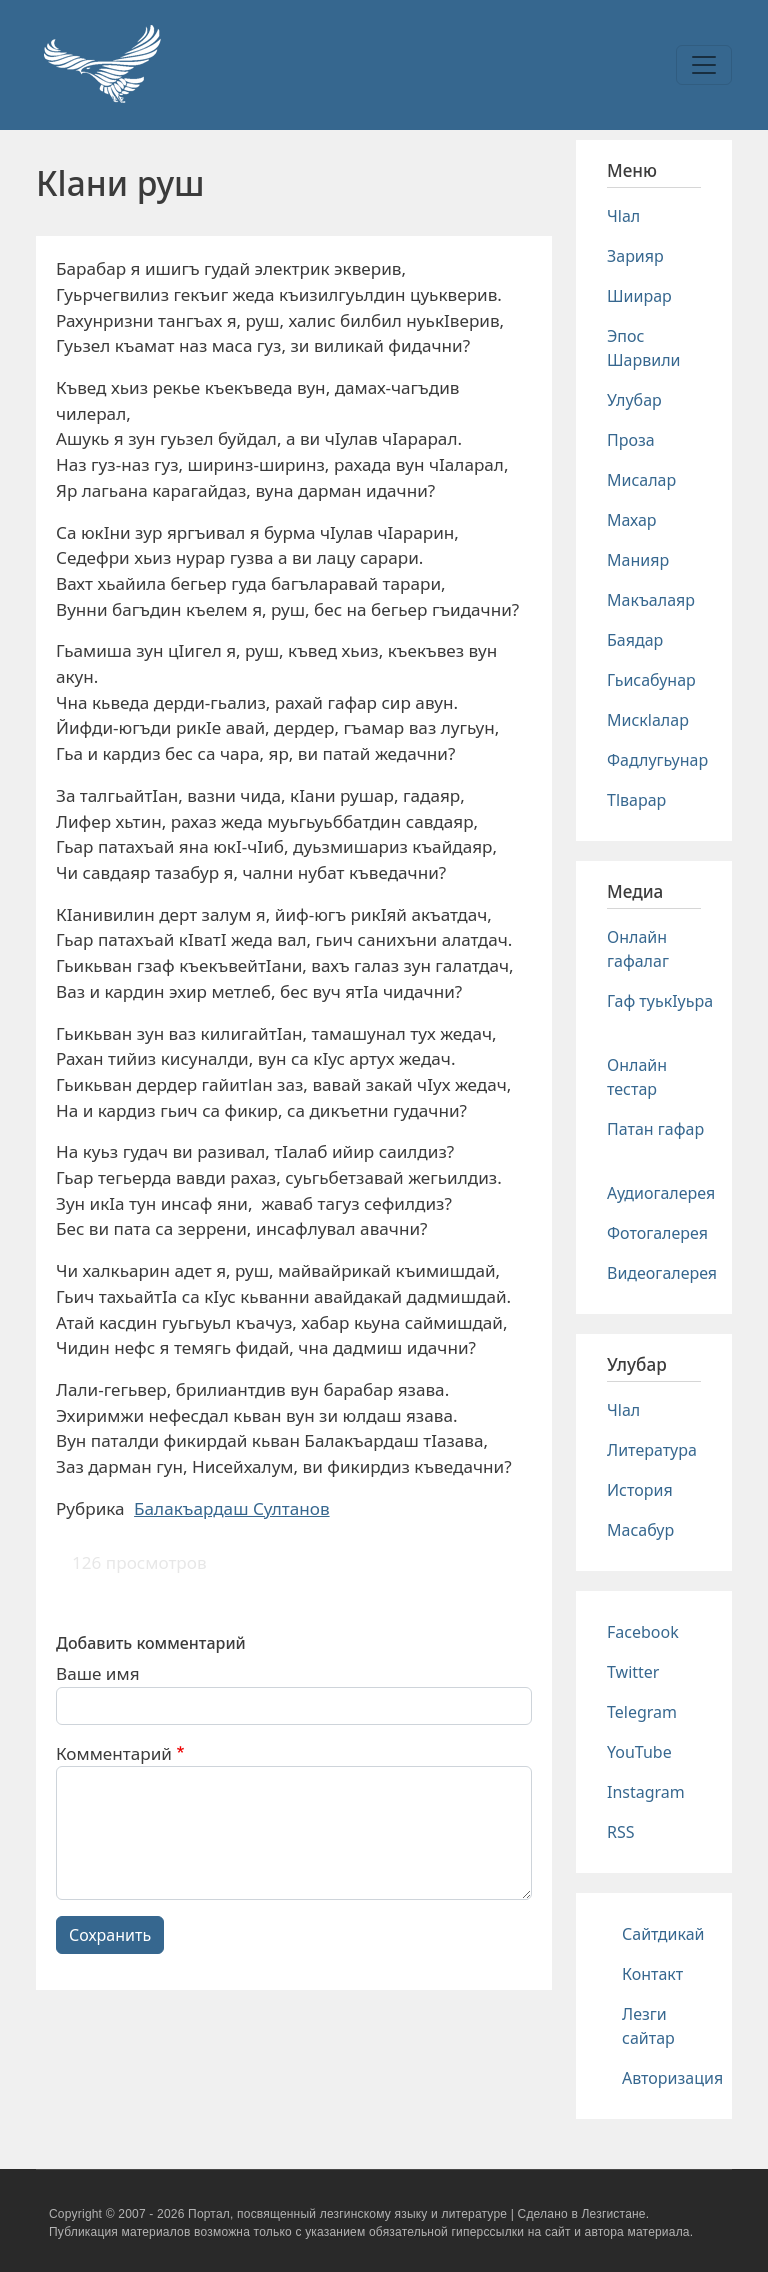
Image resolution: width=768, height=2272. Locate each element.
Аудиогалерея (661, 1193)
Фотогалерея (657, 1233)
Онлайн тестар (637, 1077)
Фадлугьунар (657, 760)
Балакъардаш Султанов (232, 1508)
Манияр (638, 560)
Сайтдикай (663, 1934)
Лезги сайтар (648, 2026)
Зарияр (635, 256)
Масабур (640, 1530)
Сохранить (110, 1935)
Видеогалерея (662, 1273)
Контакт (652, 1974)
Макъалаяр (651, 600)
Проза (631, 440)
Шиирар (639, 296)
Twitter (633, 1672)
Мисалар (641, 480)
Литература (652, 1450)
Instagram (646, 1792)
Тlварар (636, 800)
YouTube (639, 1752)
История (640, 1490)
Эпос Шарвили (643, 348)
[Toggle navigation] (704, 65)
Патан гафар (655, 1129)
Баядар (635, 640)
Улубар (634, 400)
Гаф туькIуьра (660, 1001)
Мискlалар (648, 720)
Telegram (642, 1712)
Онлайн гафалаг (638, 949)
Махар (632, 520)
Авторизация (672, 2078)
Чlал (623, 216)
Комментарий (114, 1753)
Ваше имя (98, 1673)
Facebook (643, 1632)
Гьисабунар (651, 680)
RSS (621, 1832)
